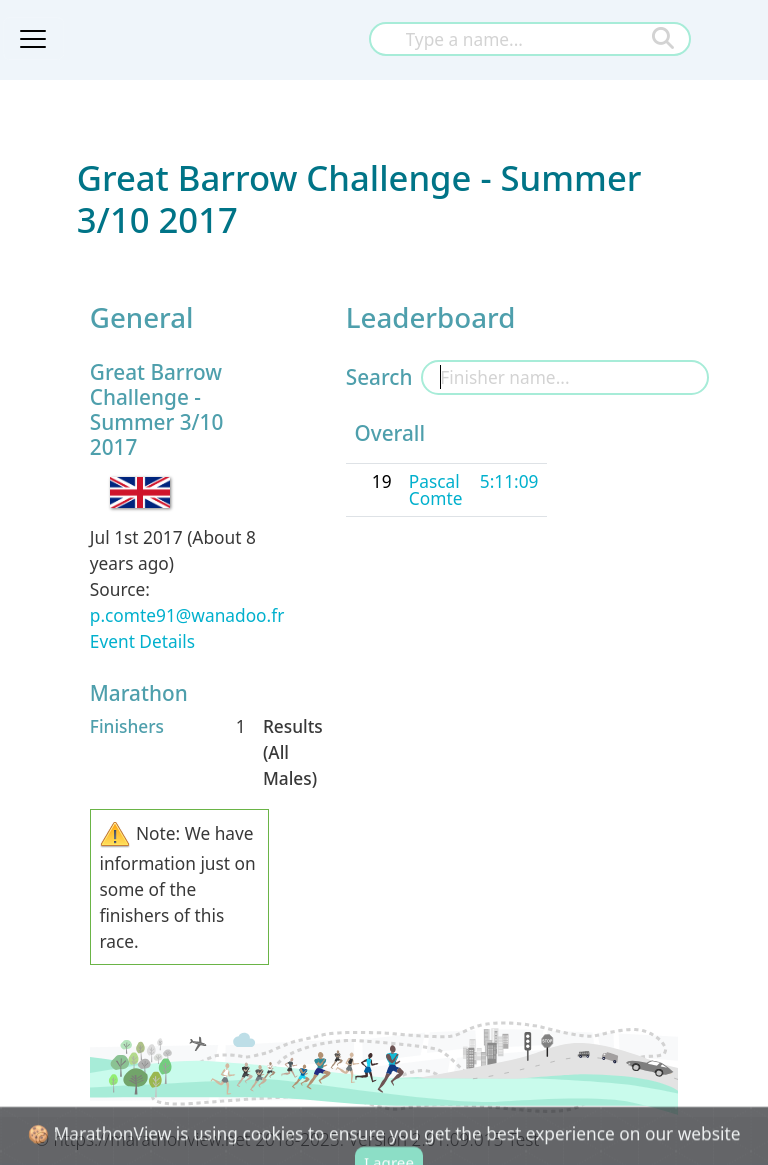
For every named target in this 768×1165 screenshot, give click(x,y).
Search (379, 377)
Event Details (142, 641)
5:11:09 (509, 481)
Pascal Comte (436, 489)
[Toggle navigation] (33, 38)
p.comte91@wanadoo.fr (187, 615)
